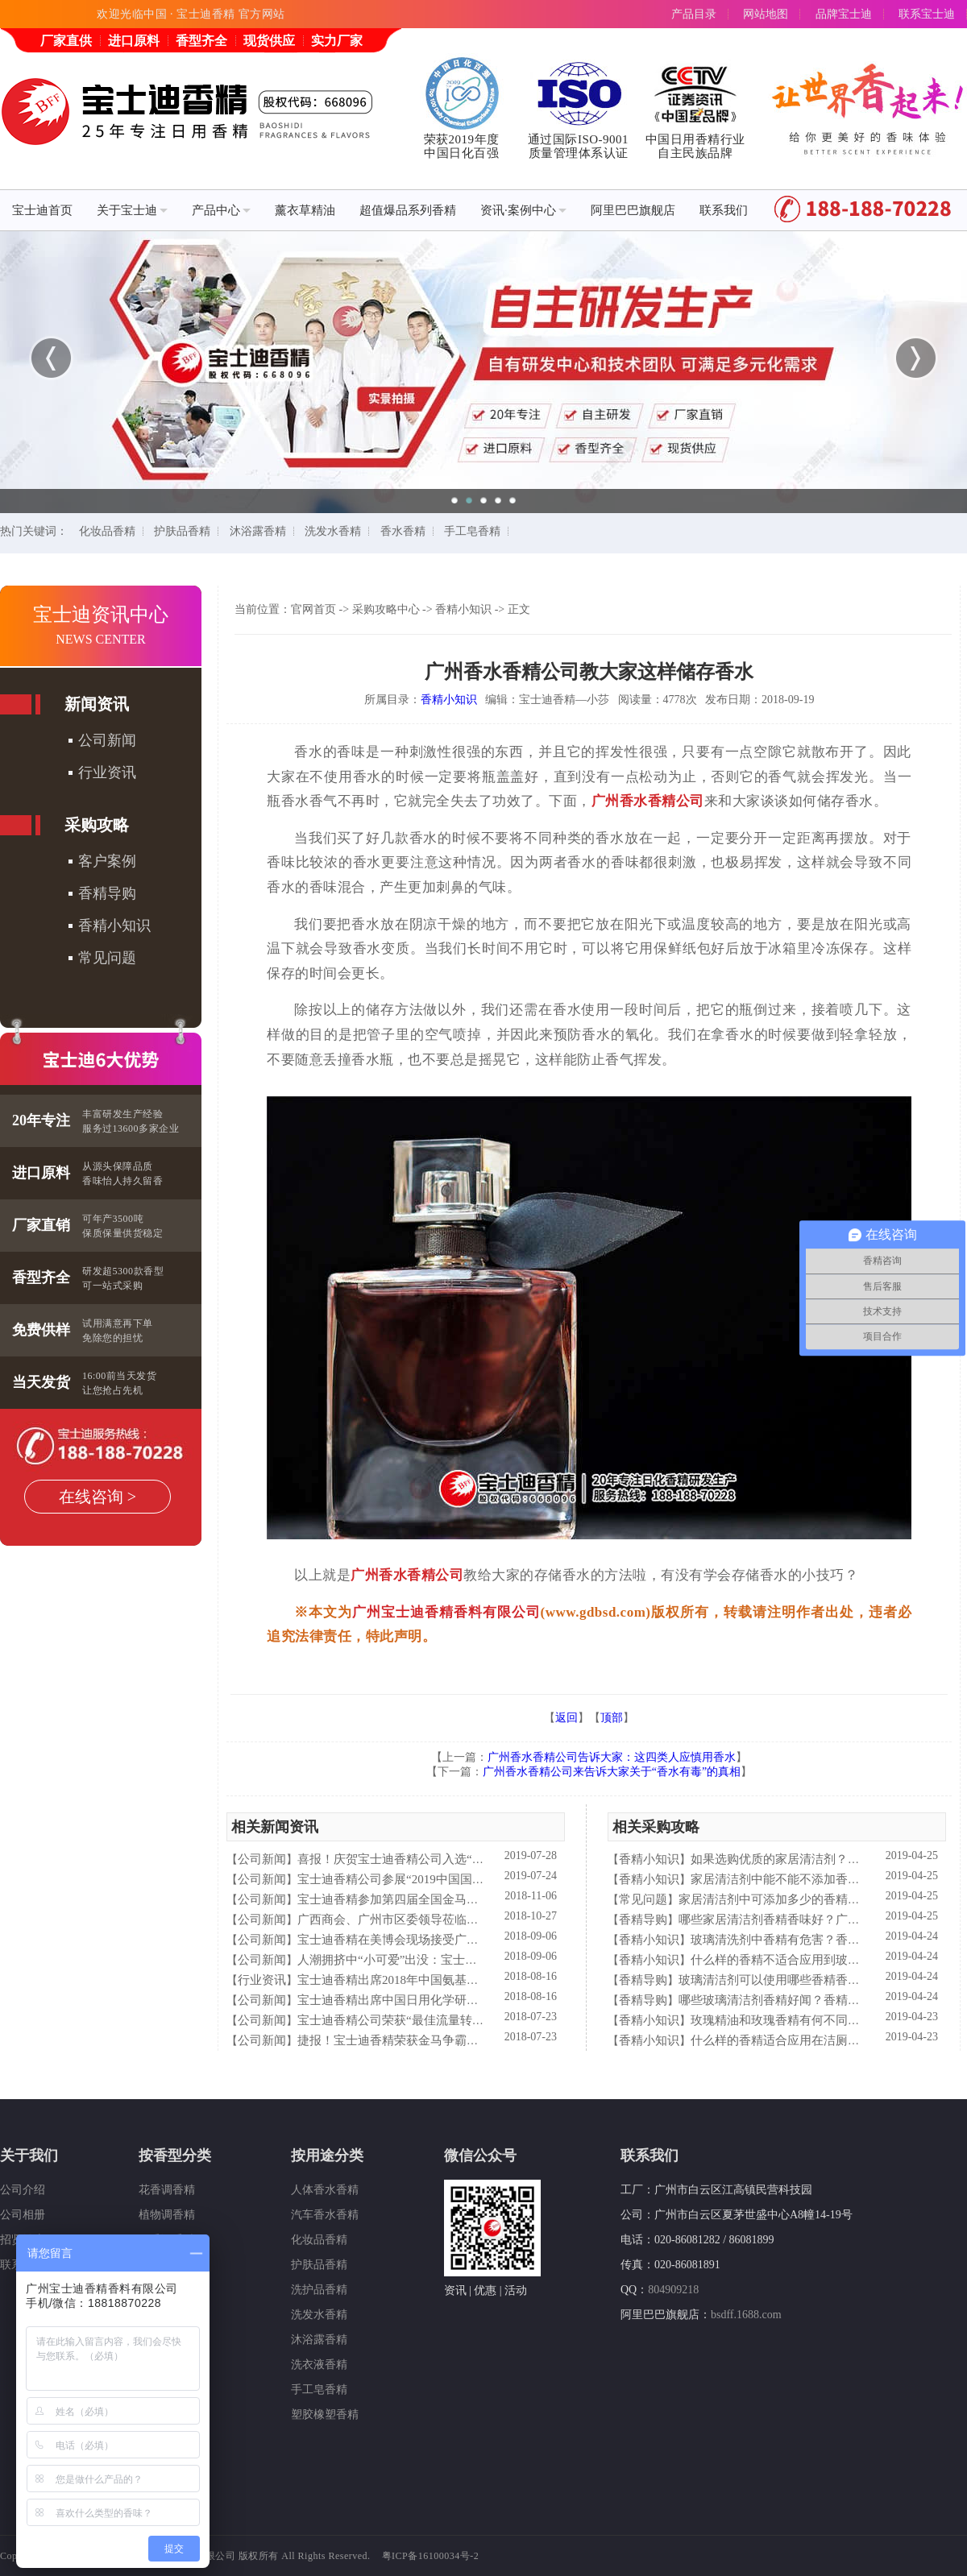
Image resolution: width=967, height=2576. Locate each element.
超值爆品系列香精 (407, 210)
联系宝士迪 (927, 14)
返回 (566, 1718)
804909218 (673, 2290)
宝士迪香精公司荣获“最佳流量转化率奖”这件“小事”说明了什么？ (471, 2020)
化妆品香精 (107, 531)
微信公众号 (480, 2155)
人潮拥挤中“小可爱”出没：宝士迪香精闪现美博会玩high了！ (458, 1959)
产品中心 (221, 210)
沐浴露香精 (258, 531)
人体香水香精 (325, 2190)
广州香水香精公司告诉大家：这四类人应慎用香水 (612, 1757)
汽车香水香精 (325, 2215)
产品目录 (693, 14)
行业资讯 (107, 772)
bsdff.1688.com (746, 2315)
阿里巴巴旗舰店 (633, 210)
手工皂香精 (472, 531)
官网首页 (313, 609)
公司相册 (22, 2215)
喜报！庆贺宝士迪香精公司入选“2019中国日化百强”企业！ (453, 1859)
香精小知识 (114, 925)
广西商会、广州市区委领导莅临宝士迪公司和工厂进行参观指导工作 (478, 1919)
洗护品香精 (319, 2290)
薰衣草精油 (305, 210)
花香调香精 (167, 2190)
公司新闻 (107, 740)
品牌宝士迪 (844, 14)
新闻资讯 (96, 704)
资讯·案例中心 (523, 210)
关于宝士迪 (132, 210)
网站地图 (765, 14)
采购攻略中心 (386, 609)
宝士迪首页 (42, 210)
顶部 (611, 1718)
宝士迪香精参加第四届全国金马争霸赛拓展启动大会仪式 (448, 1899)
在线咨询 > (97, 1496)
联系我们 (723, 210)
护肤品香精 (182, 531)
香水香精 (402, 531)
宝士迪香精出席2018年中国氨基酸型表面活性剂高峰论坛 (448, 1979)
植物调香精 (167, 2215)
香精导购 (107, 893)
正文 (519, 609)
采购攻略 (96, 825)
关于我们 (29, 2155)
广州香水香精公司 (647, 801)
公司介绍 (22, 2190)
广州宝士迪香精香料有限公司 (446, 1612)
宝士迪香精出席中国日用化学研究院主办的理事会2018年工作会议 (472, 2000)
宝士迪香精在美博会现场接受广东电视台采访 (418, 1939)
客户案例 (107, 861)
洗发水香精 (333, 531)
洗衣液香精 (319, 2365)
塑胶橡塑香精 (325, 2414)
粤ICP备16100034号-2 (430, 2556)
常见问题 (107, 958)
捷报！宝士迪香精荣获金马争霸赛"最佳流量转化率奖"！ (447, 2040)
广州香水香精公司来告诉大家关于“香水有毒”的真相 (612, 1772)
